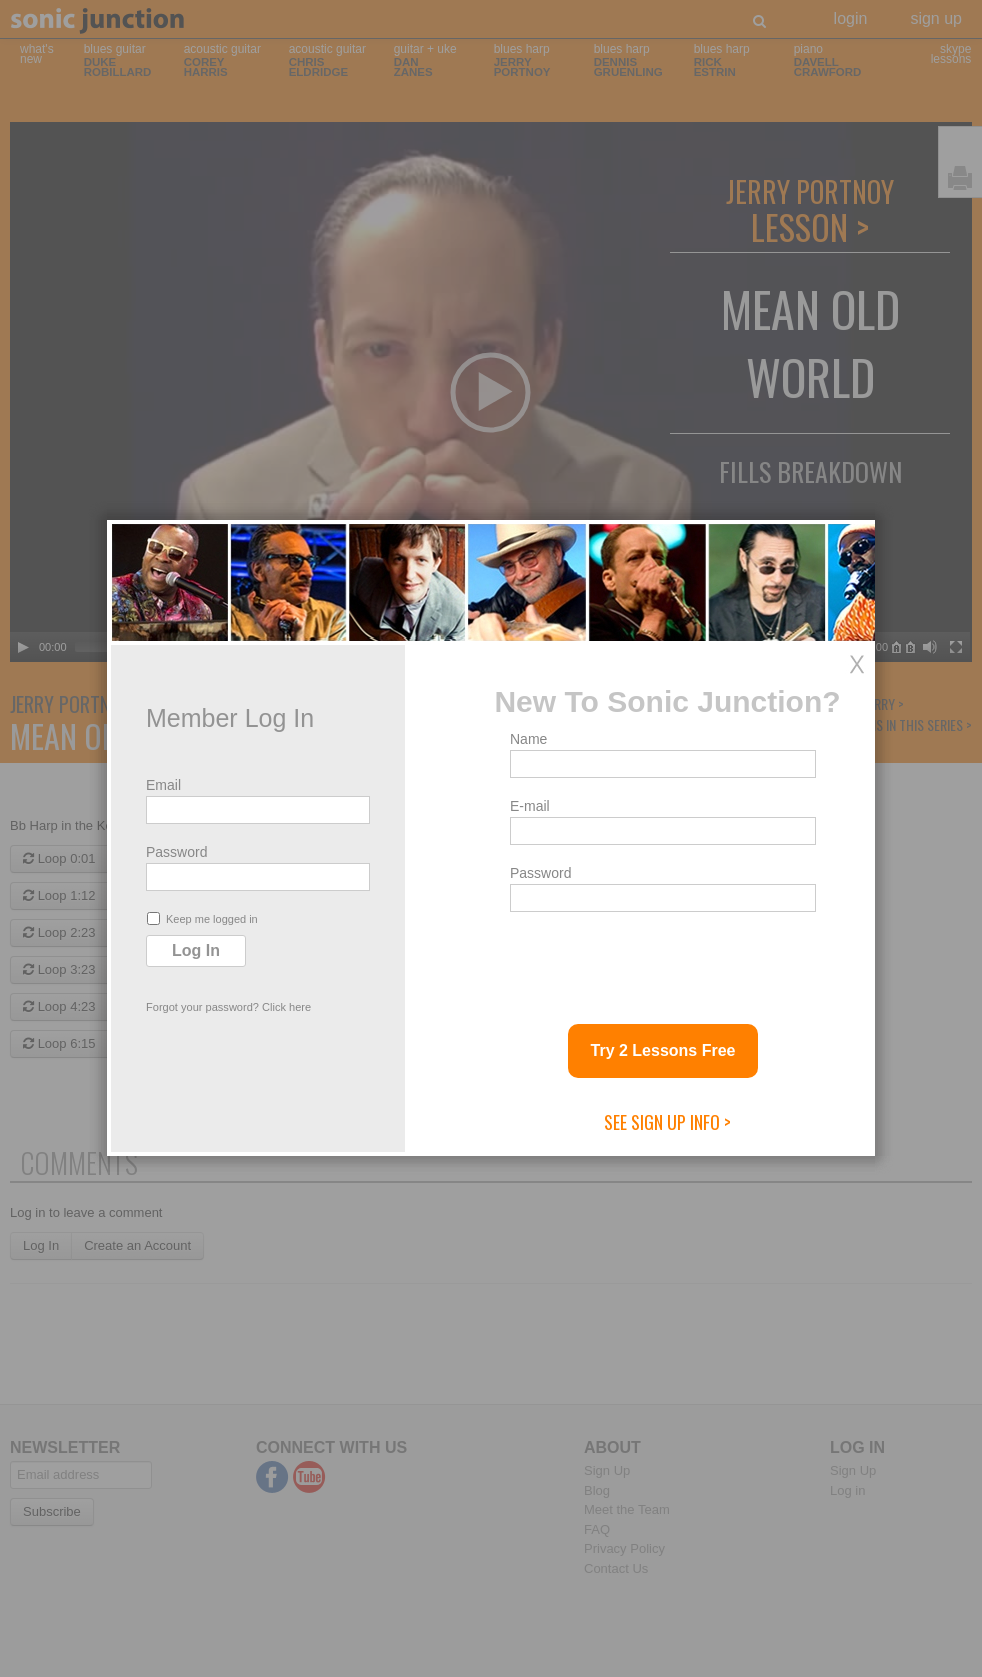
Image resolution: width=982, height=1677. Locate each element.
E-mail (530, 806)
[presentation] (662, 960)
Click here (286, 1007)
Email (163, 785)
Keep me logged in (202, 918)
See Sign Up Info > (667, 1122)
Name (528, 739)
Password (176, 852)
